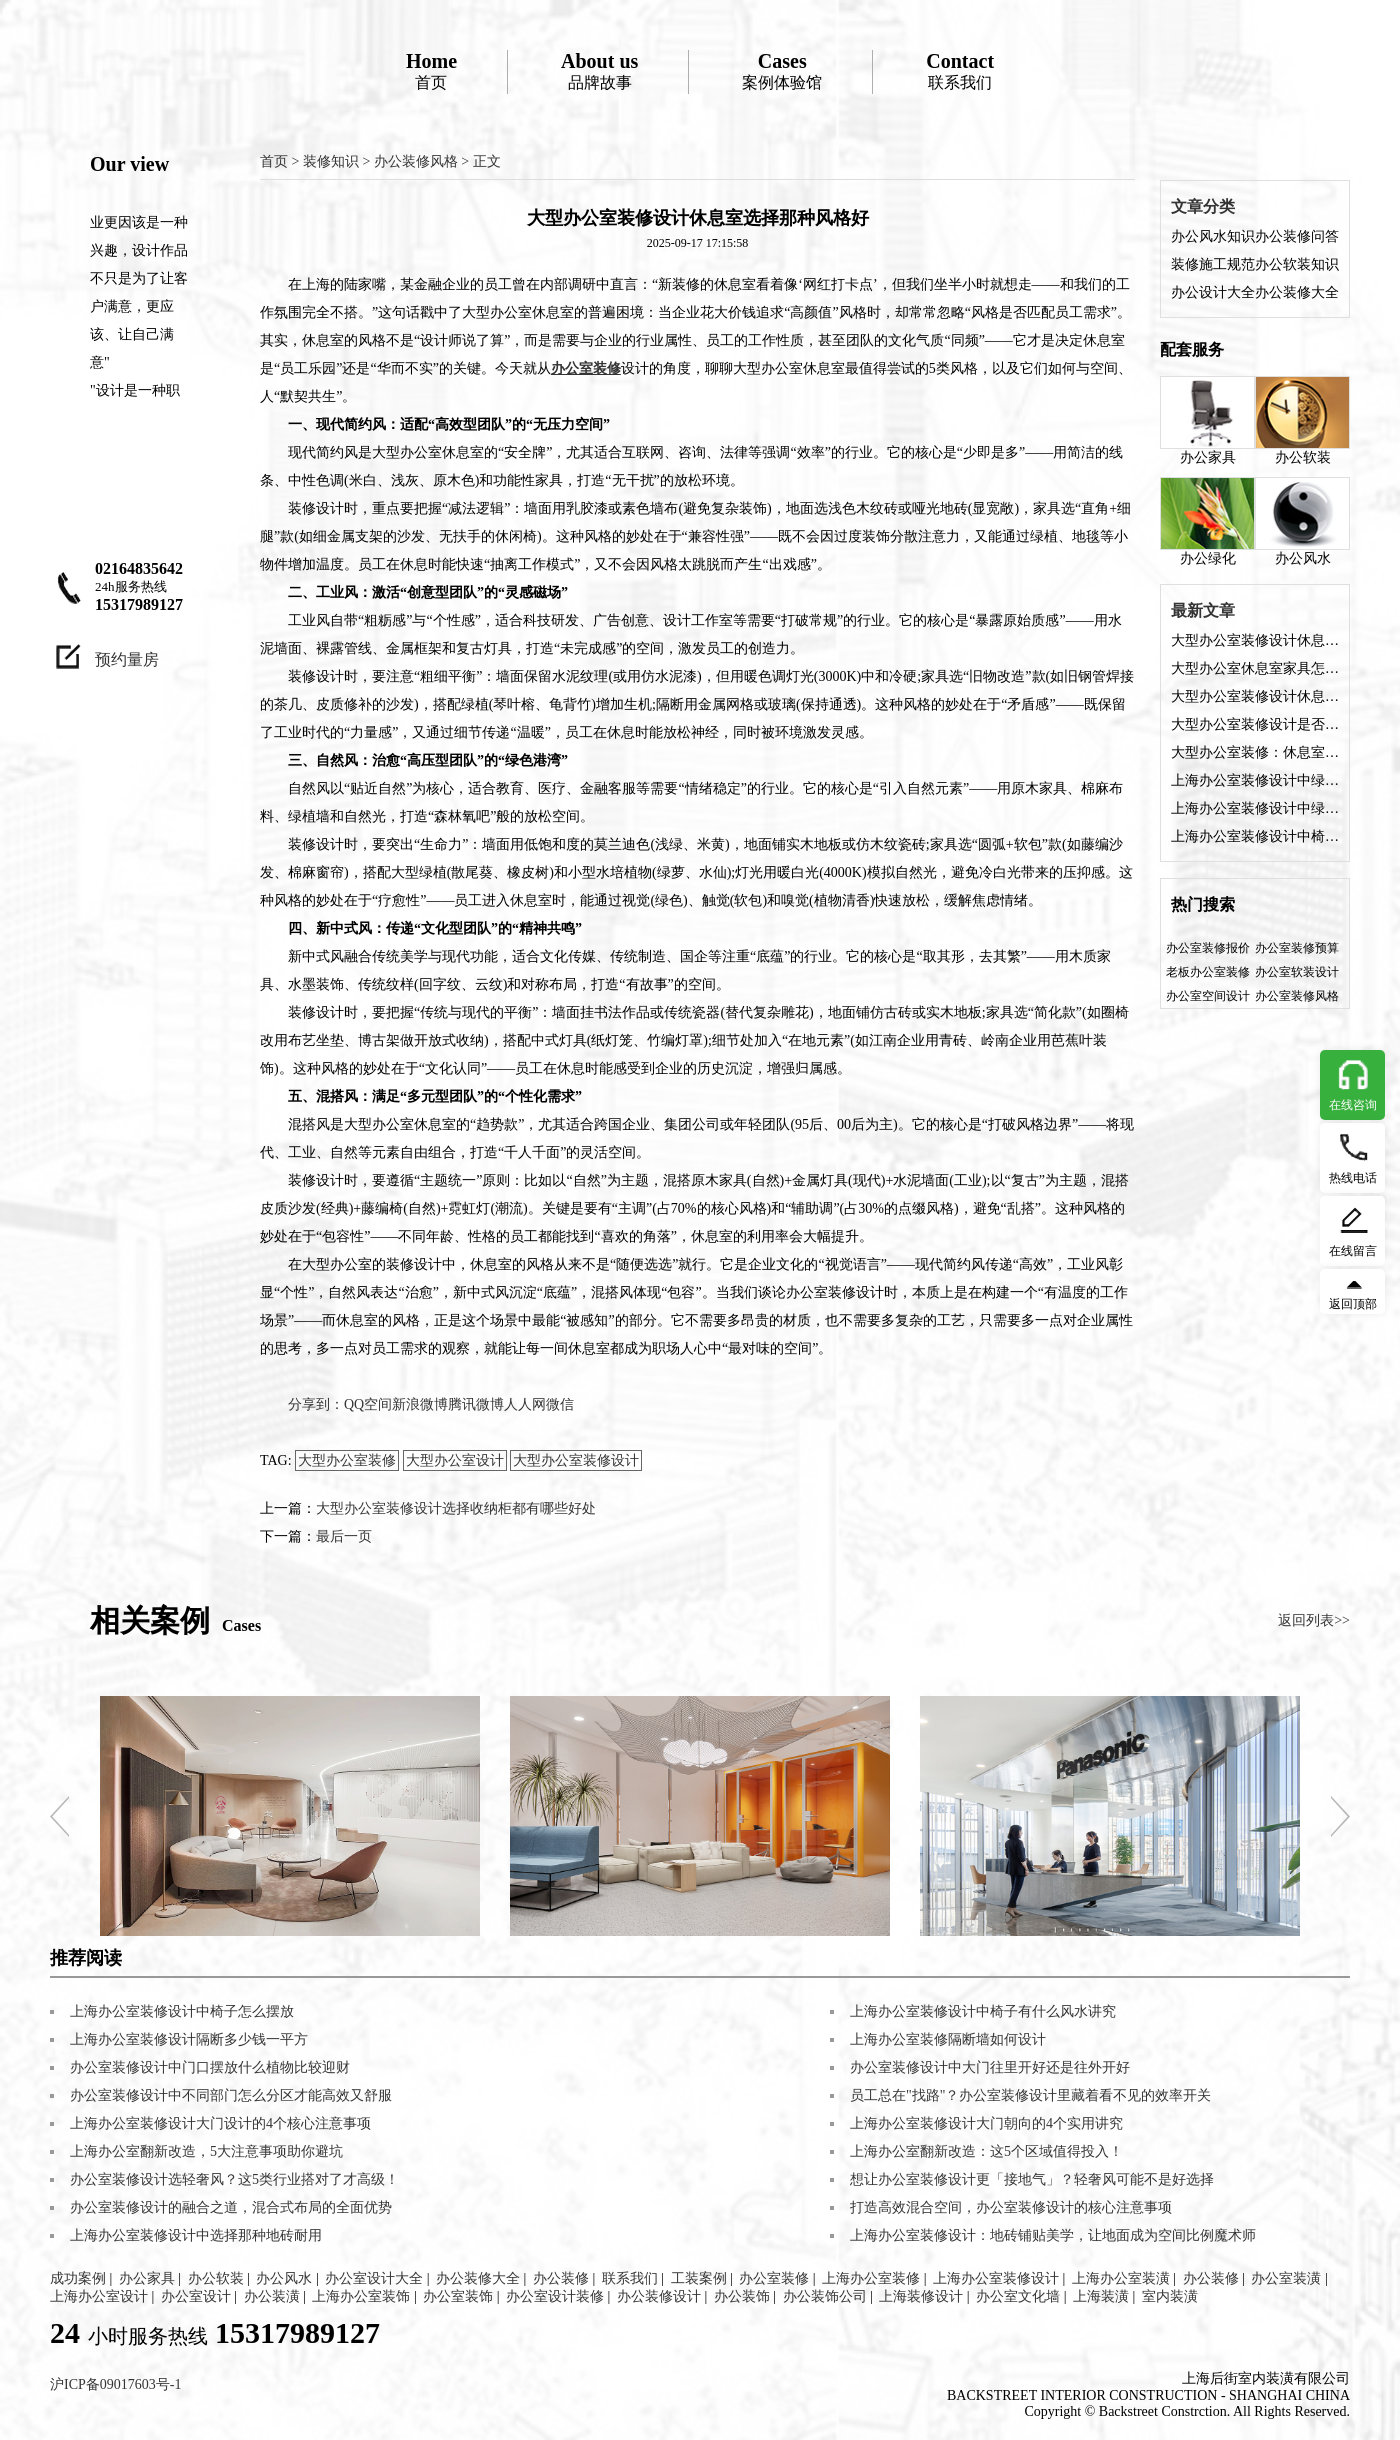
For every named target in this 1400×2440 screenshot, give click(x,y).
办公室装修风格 (1297, 996)
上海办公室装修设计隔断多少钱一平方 (189, 2039)
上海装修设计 (921, 2296)
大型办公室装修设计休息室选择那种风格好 (1255, 640)
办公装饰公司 (825, 2296)
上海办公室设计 (99, 2296)
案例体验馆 (782, 70)
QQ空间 (368, 1404)
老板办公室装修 (1208, 972)
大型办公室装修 (347, 1460)
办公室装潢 (1286, 2278)
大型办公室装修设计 (576, 1460)
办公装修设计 (659, 2296)
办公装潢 (272, 2296)
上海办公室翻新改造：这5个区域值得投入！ (986, 2151)
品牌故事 (599, 70)
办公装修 (561, 2278)
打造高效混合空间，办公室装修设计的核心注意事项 (1011, 2207)
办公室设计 (196, 2296)
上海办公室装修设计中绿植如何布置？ (1255, 808)
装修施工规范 (1213, 264)
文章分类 (1203, 206)
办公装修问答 (1297, 236)
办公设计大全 (1213, 292)
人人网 (525, 1404)
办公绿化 (1207, 521)
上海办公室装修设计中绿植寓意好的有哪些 (1255, 780)
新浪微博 (420, 1404)
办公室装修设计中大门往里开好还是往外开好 (990, 2067)
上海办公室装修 (871, 2278)
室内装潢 (1170, 2296)
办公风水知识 (1213, 236)
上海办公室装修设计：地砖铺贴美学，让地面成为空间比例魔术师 (1053, 2235)
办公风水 (1302, 521)
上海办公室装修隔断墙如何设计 (948, 2039)
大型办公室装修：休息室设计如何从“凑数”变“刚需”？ (1255, 752)
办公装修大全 (1297, 292)
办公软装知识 (1297, 264)
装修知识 (331, 161)
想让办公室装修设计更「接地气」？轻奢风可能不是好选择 (1032, 2179)
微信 (560, 1404)
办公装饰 (742, 2296)
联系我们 (960, 70)
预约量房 (127, 659)
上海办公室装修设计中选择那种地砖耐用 (196, 2235)
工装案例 (699, 2278)
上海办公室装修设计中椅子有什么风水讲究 (1255, 836)
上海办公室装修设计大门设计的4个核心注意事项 (220, 2123)
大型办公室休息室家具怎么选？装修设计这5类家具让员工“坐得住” (1255, 668)
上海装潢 (1101, 2296)
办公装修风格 (416, 161)
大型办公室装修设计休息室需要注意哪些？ (1255, 696)
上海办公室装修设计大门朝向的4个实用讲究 (986, 2123)
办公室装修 (774, 2278)
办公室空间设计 (1208, 996)
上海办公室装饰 (361, 2296)
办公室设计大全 (374, 2278)
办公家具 (1207, 420)
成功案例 (78, 2278)
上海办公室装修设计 (996, 2278)
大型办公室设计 (455, 1460)
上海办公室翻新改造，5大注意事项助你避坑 (206, 2151)
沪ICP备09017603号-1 (115, 2384)
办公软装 (1302, 420)
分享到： (316, 1404)
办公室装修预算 (1297, 948)
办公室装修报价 (1208, 948)
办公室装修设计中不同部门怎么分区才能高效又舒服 (231, 2095)
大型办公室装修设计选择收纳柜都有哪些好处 (456, 1508)
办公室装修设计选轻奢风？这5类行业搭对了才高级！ (234, 2179)
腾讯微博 (476, 1404)
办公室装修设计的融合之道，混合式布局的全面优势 (231, 2207)
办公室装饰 (458, 2296)
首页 (431, 70)
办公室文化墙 (1018, 2296)
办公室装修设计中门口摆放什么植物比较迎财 (210, 2067)
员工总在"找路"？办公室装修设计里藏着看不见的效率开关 (1030, 2095)
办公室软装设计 (1297, 972)
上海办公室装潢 (1121, 2278)
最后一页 (344, 1536)
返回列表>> (1314, 1620)
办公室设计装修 (555, 2296)
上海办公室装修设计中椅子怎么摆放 (182, 2011)
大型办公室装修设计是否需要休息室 (1255, 724)
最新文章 (1203, 610)
